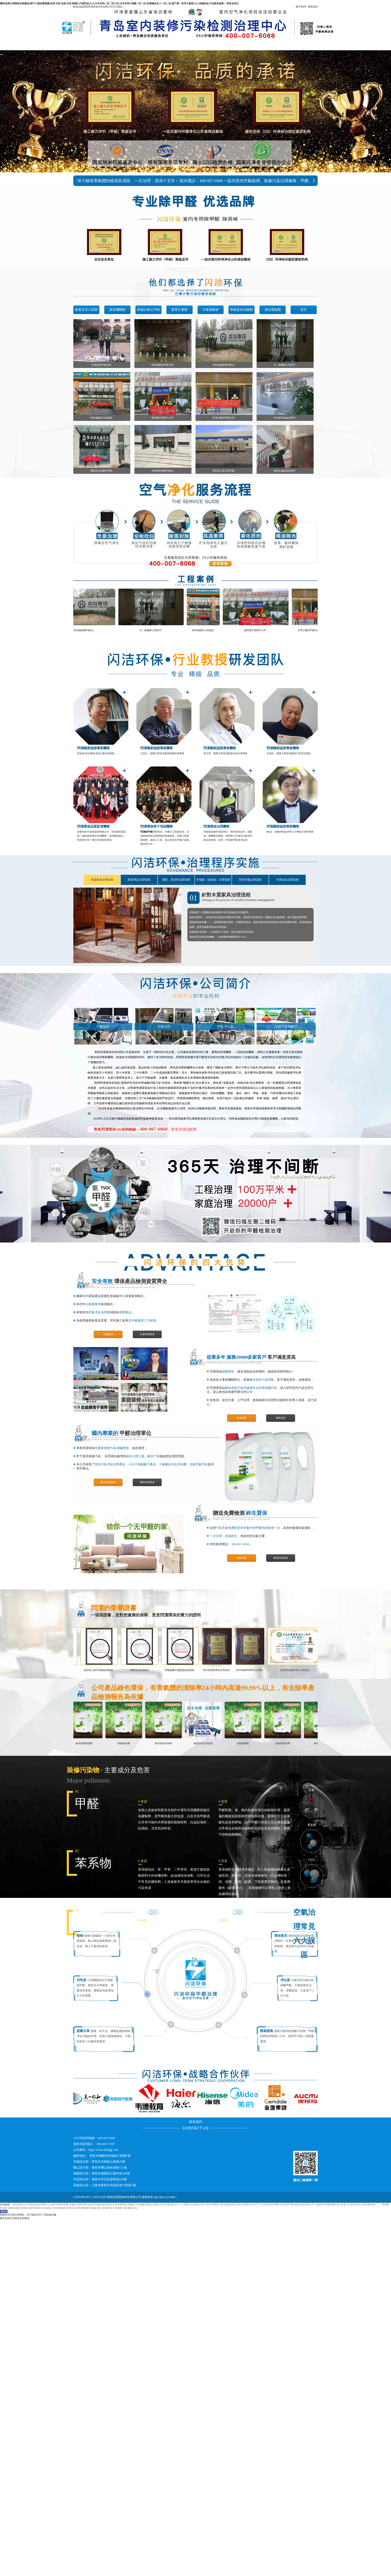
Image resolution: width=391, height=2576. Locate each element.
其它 (303, 309)
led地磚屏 (319, 2204)
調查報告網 (27, 2208)
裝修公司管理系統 (350, 2204)
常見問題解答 (258, 62)
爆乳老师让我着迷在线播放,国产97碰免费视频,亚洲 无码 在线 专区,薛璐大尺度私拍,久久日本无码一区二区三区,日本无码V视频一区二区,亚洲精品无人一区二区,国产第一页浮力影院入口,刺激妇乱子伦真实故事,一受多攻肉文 (119, 3)
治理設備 (189, 55)
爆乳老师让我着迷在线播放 (14, 2218)
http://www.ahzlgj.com (104, 2149)
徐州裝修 (107, 2204)
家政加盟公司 (306, 2204)
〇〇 (378, 2204)
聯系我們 (313, 6)
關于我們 (301, 6)
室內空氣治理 (169, 51)
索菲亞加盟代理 (244, 2204)
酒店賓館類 (273, 309)
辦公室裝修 (103, 2208)
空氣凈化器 (190, 58)
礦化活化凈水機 (192, 62)
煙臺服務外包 (332, 2204)
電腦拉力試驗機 (136, 2204)
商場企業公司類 (126, 58)
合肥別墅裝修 (368, 2204)
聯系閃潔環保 (147, 1482)
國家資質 (211, 51)
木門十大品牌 (260, 2204)
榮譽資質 (281, 1418)
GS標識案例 (279, 51)
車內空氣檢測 (147, 55)
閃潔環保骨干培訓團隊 (156, 826)
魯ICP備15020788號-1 (165, 2197)
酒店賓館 (122, 72)
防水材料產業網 (80, 2208)
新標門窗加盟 (291, 2204)
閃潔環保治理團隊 (216, 826)
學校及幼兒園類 (241, 309)
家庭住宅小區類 (126, 51)
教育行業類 (124, 62)
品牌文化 (100, 62)
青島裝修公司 (20, 2204)
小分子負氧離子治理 (173, 62)
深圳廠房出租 (130, 2208)
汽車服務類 (124, 65)
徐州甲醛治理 (276, 2204)
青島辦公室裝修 (42, 2208)
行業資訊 (256, 58)
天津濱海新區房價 (61, 2208)
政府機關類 (124, 55)
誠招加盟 (233, 51)
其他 (120, 76)
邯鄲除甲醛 (62, 2204)
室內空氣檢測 (147, 51)
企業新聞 (256, 55)
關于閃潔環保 (108, 1482)
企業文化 (100, 58)
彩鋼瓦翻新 (14, 2208)
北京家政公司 (197, 2204)
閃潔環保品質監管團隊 (93, 826)
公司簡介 (100, 51)
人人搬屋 (184, 2204)
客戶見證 (256, 65)
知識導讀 (256, 51)
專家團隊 (100, 65)
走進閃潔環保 (147, 1334)
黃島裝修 (33, 2204)
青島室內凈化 (169, 58)
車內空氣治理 (169, 55)
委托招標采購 (227, 2204)
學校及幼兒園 (125, 69)
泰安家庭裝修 (119, 2204)
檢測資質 (241, 1418)
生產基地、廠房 (104, 69)
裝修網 (93, 2208)
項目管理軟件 (212, 2204)
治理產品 (189, 51)
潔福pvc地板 (152, 2204)
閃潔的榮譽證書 (113, 1608)
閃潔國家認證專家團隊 (93, 748)
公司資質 (211, 55)
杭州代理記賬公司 (169, 2204)
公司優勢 (100, 55)
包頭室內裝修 (94, 2204)
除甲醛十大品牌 (47, 2204)
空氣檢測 (108, 1334)
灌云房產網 (116, 2208)
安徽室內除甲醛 (77, 2204)
